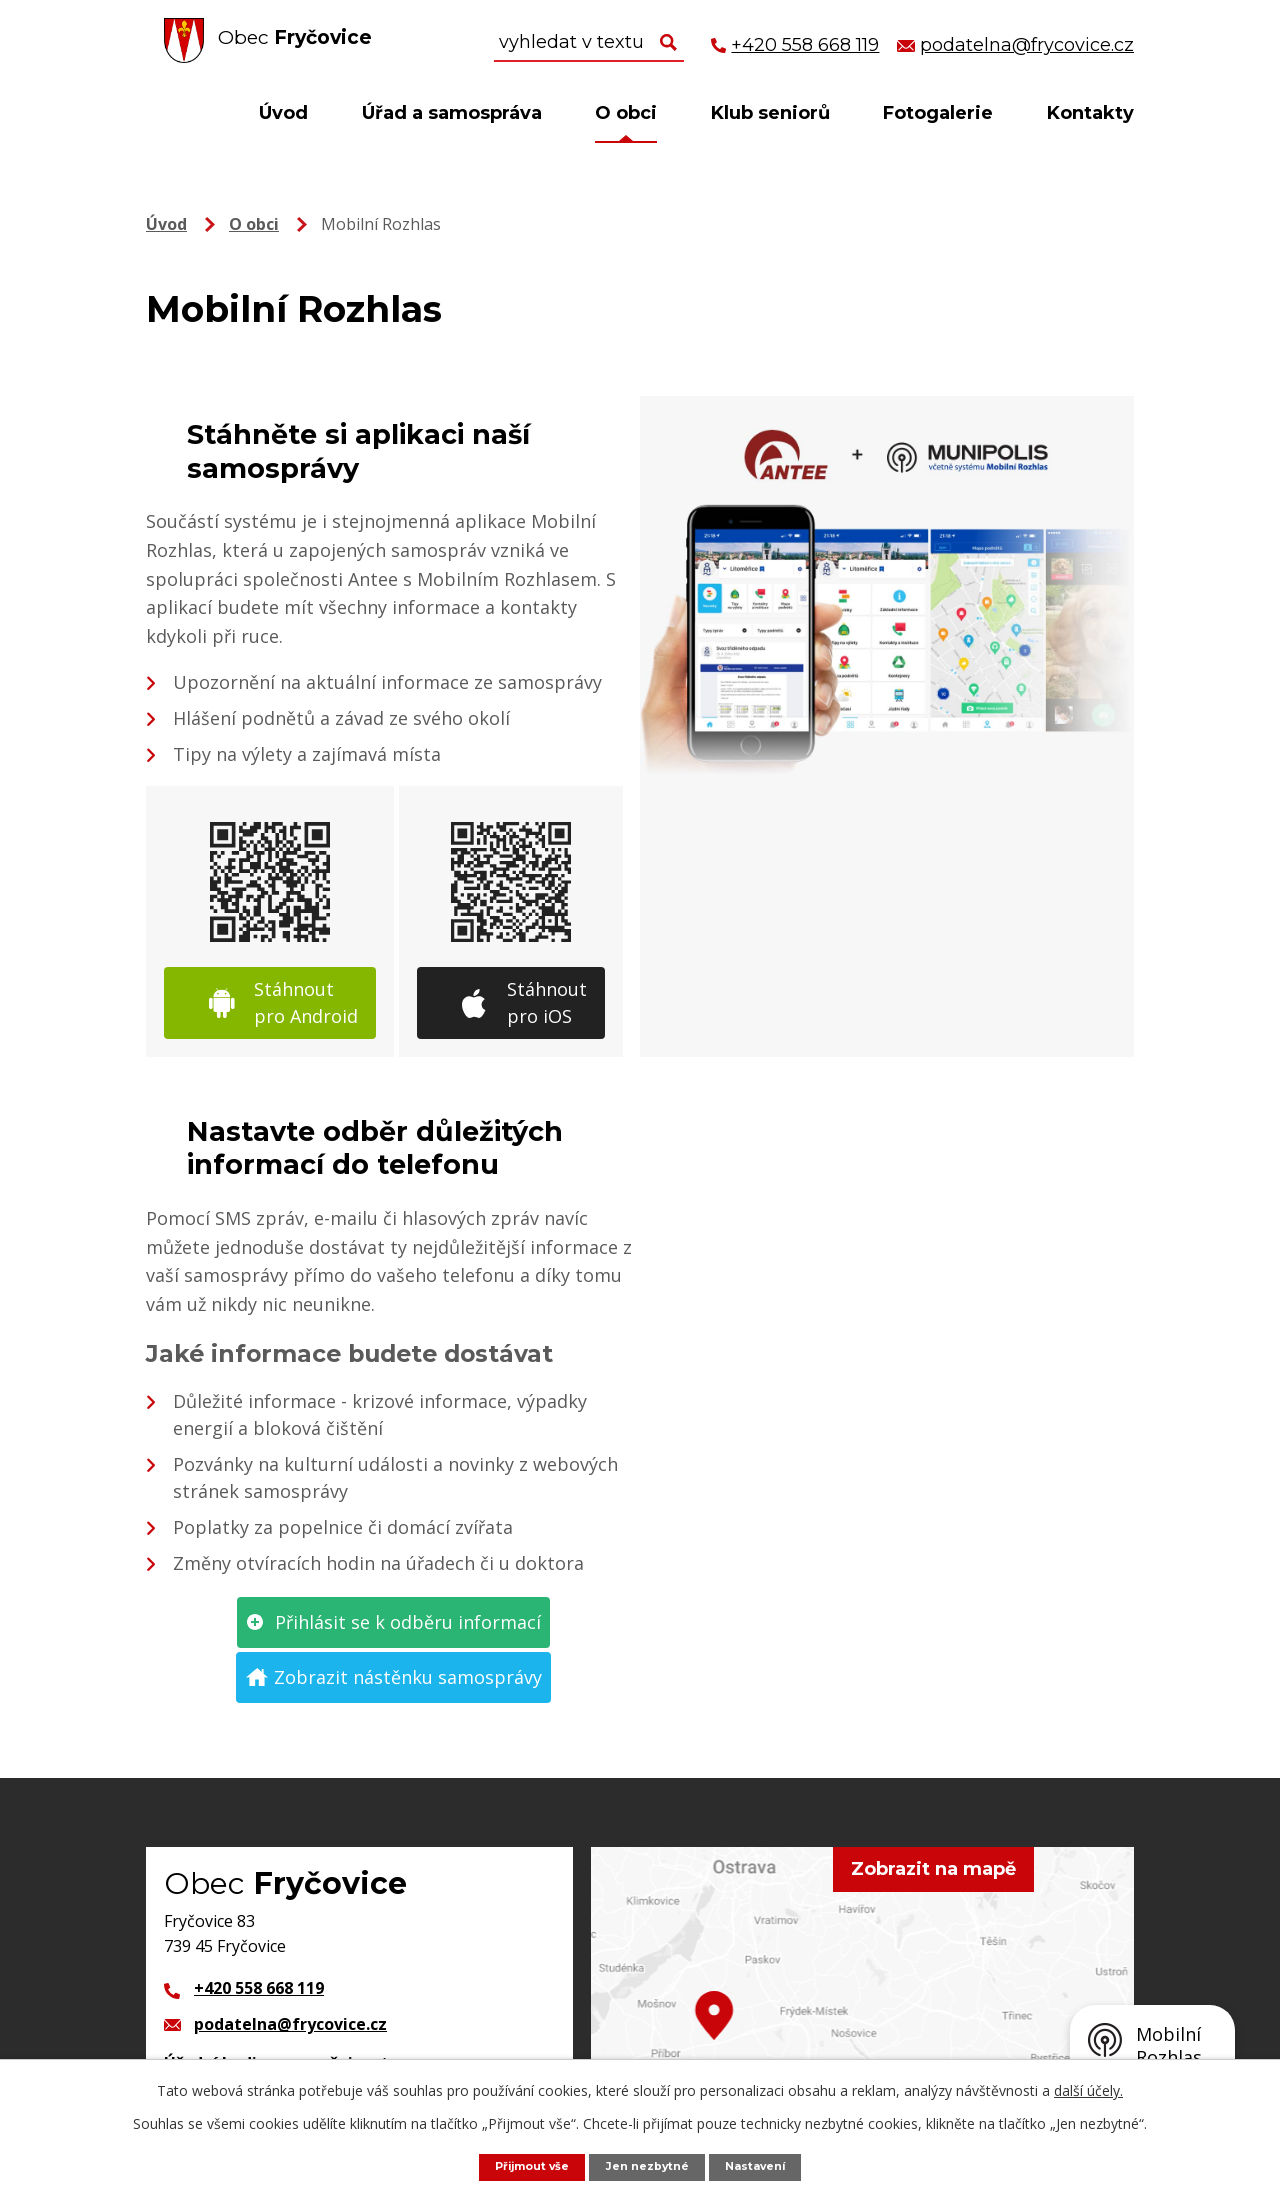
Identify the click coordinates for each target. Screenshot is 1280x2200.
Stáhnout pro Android (306, 1002)
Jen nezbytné (650, 2165)
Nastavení (769, 2165)
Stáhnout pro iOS (547, 1002)
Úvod (283, 113)
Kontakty (1090, 113)
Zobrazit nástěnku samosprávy (408, 1677)
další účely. (1088, 2088)
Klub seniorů (770, 113)
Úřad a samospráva (452, 113)
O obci (626, 113)
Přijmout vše (520, 2165)
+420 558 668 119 (259, 1988)
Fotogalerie (938, 113)
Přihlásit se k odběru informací (408, 1622)
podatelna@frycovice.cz (290, 2024)
